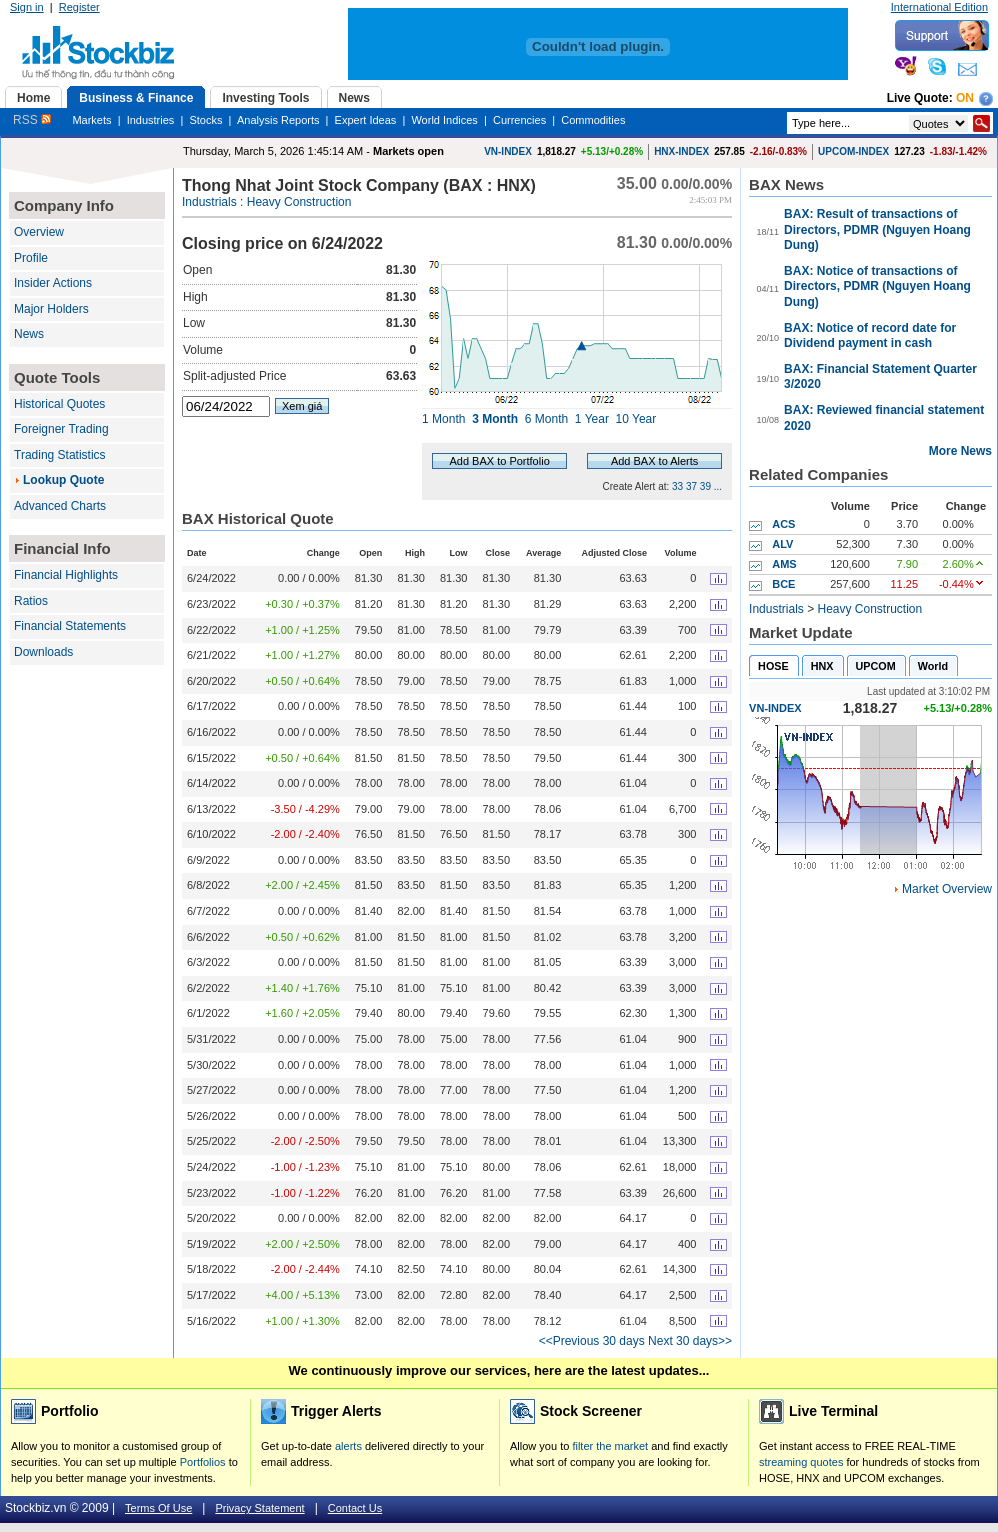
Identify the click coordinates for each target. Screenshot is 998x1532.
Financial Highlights (66, 575)
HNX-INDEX (681, 151)
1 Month (443, 419)
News (29, 334)
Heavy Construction (299, 202)
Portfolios (203, 1462)
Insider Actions (53, 283)
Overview (39, 232)
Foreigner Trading (61, 429)
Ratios (31, 601)
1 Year (592, 419)
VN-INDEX (508, 151)
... (718, 486)
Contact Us (355, 1508)
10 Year (636, 419)
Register (79, 7)
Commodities (593, 120)
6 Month (546, 419)
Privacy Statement (259, 1508)
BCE (783, 584)
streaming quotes (801, 1462)
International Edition (939, 7)
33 (677, 486)
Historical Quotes (59, 404)
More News (960, 451)
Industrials (209, 202)
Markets (91, 120)
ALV (782, 544)
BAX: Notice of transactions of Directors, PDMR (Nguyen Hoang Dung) (877, 286)
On (965, 98)
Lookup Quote (63, 480)
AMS (784, 564)
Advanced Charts (60, 506)
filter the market (610, 1446)
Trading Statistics (60, 455)
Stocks (205, 120)
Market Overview (947, 889)
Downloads (43, 652)
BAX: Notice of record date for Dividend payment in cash (870, 336)
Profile (31, 258)
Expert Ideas (366, 120)
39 (705, 486)
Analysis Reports (278, 120)
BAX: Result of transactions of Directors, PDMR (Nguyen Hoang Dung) (877, 229)
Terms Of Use (158, 1508)
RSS (32, 120)
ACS (783, 524)
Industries (151, 120)
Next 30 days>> (690, 1341)
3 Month (495, 419)
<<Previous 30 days (592, 1341)
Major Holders (51, 309)
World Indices (444, 120)
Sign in (27, 7)
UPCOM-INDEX (853, 151)
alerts (348, 1446)
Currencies (519, 120)
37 (691, 486)
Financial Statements (70, 626)
